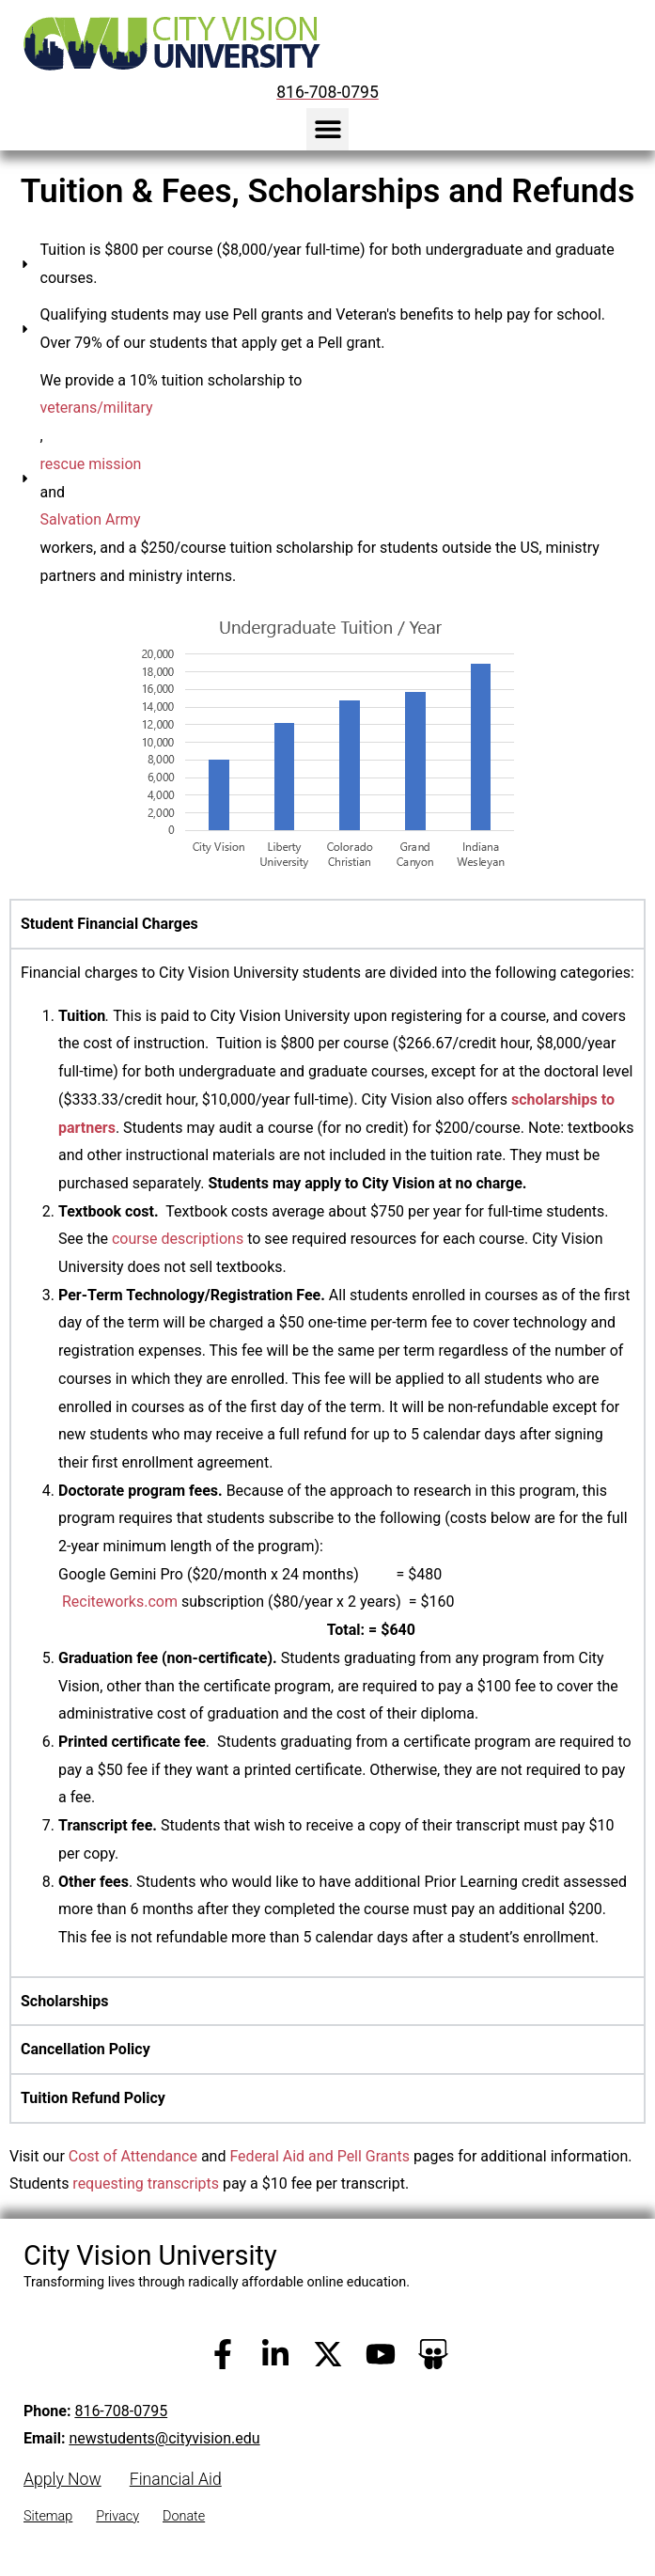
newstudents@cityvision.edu (164, 2438)
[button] (327, 129)
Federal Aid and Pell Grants (319, 2156)
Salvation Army (90, 519)
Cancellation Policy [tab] (85, 2049)
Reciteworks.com (120, 1601)
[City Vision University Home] (168, 43)
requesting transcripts (145, 2183)
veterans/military (96, 407)
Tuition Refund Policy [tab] (93, 2098)
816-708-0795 (120, 2411)
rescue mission (91, 464)
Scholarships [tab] (64, 2001)
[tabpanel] (327, 1462)
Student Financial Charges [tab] (109, 924)
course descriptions (177, 1239)
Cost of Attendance (133, 2156)
